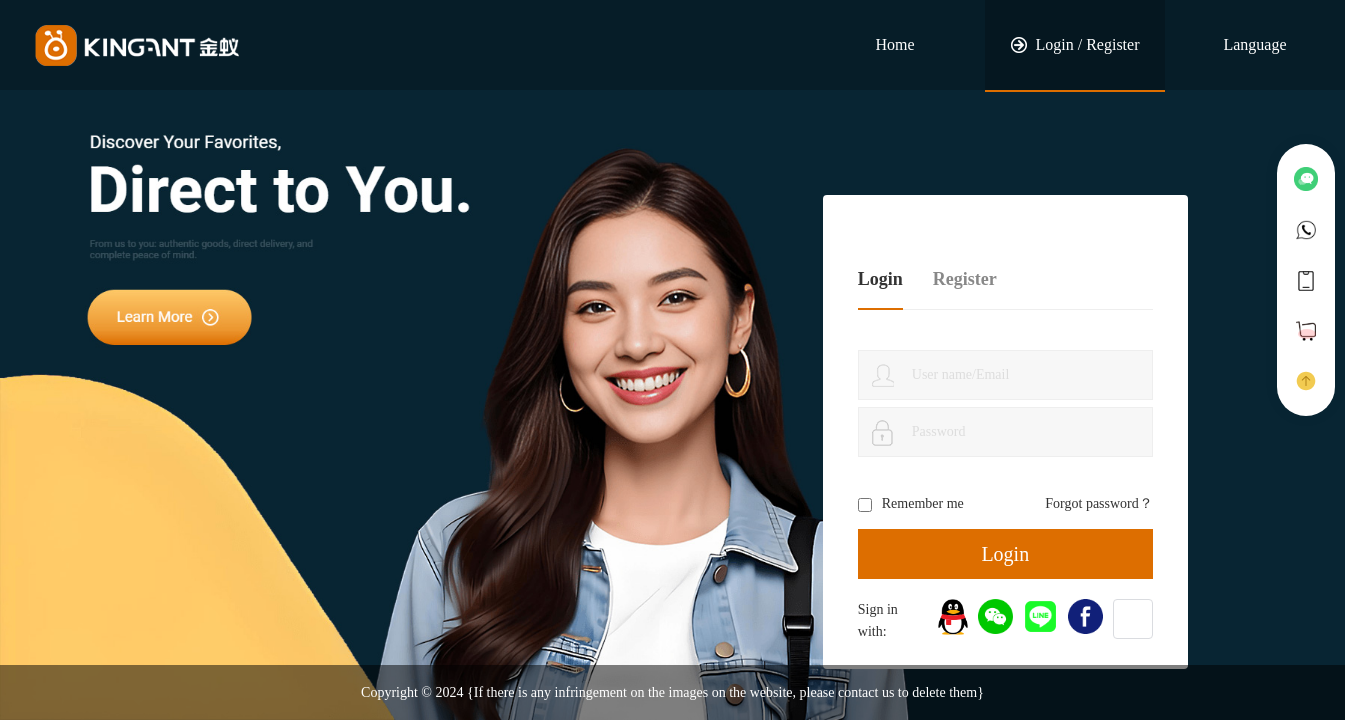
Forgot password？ (1098, 503)
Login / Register (1075, 44)
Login (1005, 554)
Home (894, 44)
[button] (1133, 619)
